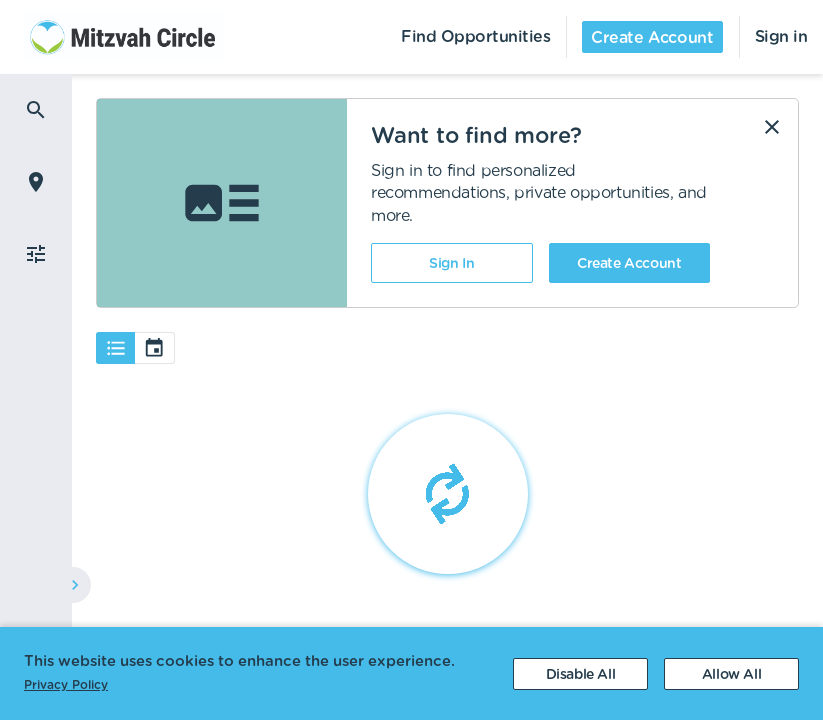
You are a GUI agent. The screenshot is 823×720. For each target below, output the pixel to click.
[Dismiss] (772, 127)
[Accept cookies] (731, 674)
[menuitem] (112, 37)
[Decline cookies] (580, 674)
